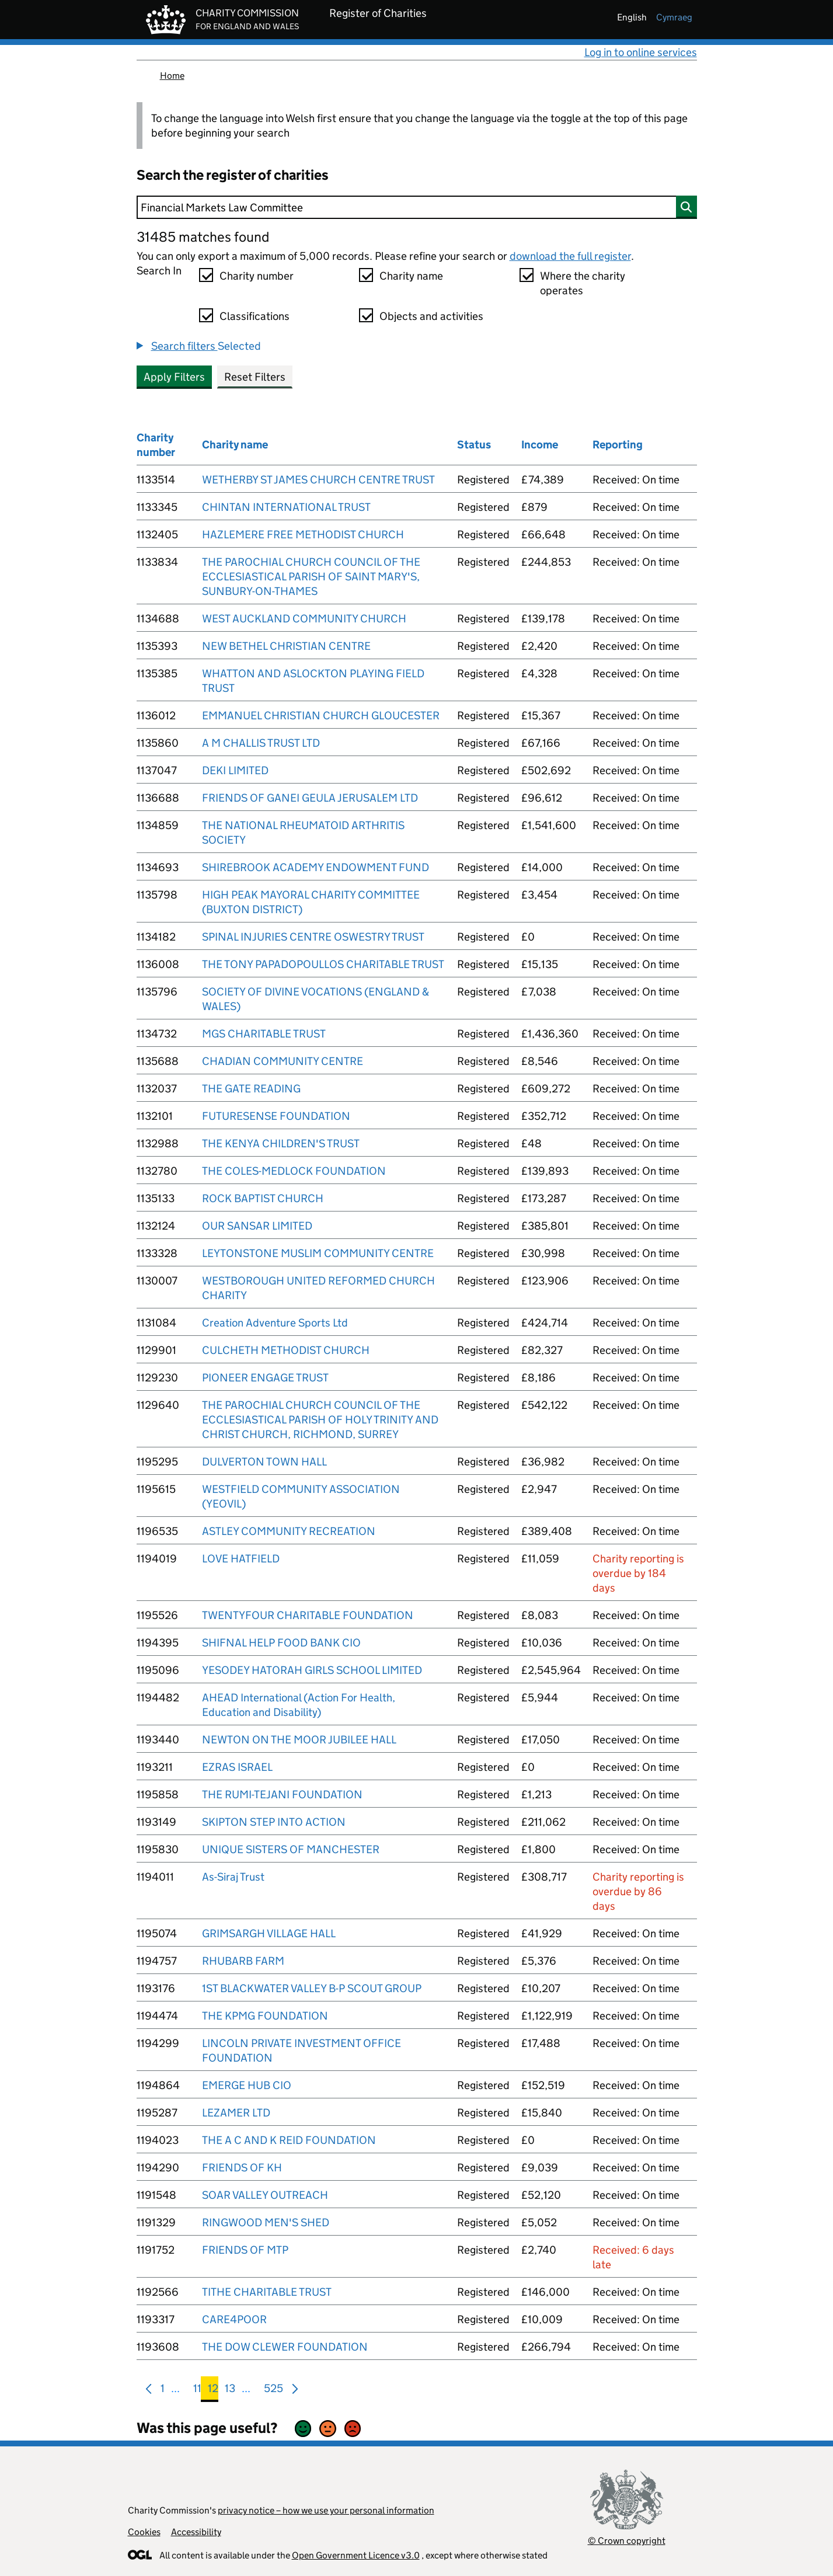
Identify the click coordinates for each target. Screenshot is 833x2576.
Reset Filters (254, 377)
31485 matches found (203, 236)
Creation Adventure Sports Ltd (275, 1322)
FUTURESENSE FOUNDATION (276, 1116)
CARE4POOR (234, 2319)
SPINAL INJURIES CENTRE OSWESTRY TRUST (313, 937)
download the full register (570, 256)
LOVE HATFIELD (241, 1558)
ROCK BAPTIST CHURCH (262, 1198)
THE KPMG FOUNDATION (265, 2015)
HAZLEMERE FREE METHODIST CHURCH (303, 534)
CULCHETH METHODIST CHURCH (286, 1350)
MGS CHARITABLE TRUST (264, 1033)
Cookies (144, 2531)
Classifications (254, 316)
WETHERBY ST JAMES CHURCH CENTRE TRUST (318, 479)
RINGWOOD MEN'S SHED (265, 2222)
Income (539, 444)
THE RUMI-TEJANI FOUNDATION (282, 1794)
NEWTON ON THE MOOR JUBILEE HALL (299, 1739)
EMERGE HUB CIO (246, 2085)
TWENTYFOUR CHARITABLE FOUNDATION (307, 1615)
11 (197, 2391)
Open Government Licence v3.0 (356, 2555)
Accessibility (196, 2531)
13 (230, 2391)
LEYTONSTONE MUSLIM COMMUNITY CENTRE (318, 1253)
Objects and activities (431, 316)
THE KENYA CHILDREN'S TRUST (281, 1143)
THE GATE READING (251, 1088)
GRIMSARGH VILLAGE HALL (269, 1933)
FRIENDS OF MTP (245, 2250)
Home (172, 75)
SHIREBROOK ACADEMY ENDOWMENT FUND (315, 867)
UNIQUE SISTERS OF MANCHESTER (290, 1849)
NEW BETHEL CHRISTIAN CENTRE (286, 646)
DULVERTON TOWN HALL (264, 1461)
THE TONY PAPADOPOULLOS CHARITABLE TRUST (323, 964)
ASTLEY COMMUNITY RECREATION (288, 1531)
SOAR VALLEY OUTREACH (265, 2195)
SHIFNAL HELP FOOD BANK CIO (281, 1642)
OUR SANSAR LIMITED (257, 1226)
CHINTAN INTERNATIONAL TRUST (286, 507)
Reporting (617, 444)
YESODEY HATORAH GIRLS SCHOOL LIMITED (312, 1670)
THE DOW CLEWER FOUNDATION (285, 2347)
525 (273, 2391)
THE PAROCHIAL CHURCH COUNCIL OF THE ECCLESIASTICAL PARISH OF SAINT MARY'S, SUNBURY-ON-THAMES (311, 576)
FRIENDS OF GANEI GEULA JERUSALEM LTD (310, 798)
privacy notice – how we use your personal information (326, 2510)
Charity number (256, 276)
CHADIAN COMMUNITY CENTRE (282, 1061)
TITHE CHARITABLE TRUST (267, 2292)
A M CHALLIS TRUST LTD (261, 743)
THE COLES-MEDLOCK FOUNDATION (294, 1171)
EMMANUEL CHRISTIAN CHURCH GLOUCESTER (321, 715)
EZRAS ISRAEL (237, 1767)
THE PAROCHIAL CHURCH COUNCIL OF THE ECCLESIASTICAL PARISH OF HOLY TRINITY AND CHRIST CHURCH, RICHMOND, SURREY (320, 1419)
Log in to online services (640, 52)
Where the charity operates (582, 283)
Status (474, 444)
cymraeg (674, 17)
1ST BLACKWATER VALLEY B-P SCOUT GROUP (311, 1988)
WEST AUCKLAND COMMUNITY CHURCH (304, 618)
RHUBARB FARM (243, 1961)
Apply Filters (174, 377)
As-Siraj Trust (233, 1877)
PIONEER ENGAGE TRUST (265, 1377)
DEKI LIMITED (235, 770)
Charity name (411, 276)
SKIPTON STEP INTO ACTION (274, 1822)
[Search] (417, 207)
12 (213, 2391)
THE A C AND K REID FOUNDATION (289, 2140)
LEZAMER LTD (236, 2112)
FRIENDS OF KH (242, 2167)
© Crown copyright (626, 2540)
